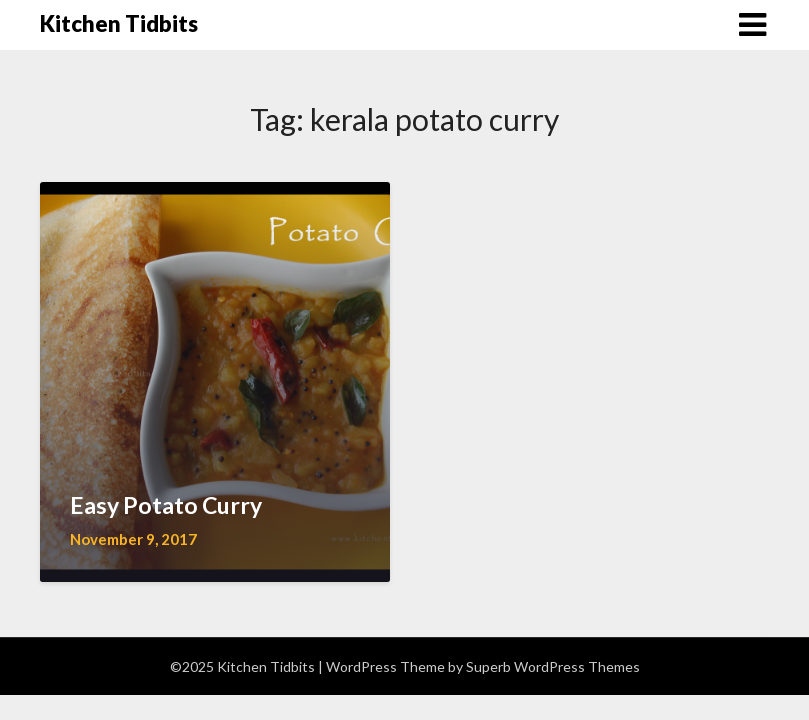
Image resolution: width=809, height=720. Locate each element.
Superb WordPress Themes (553, 666)
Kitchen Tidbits (119, 23)
